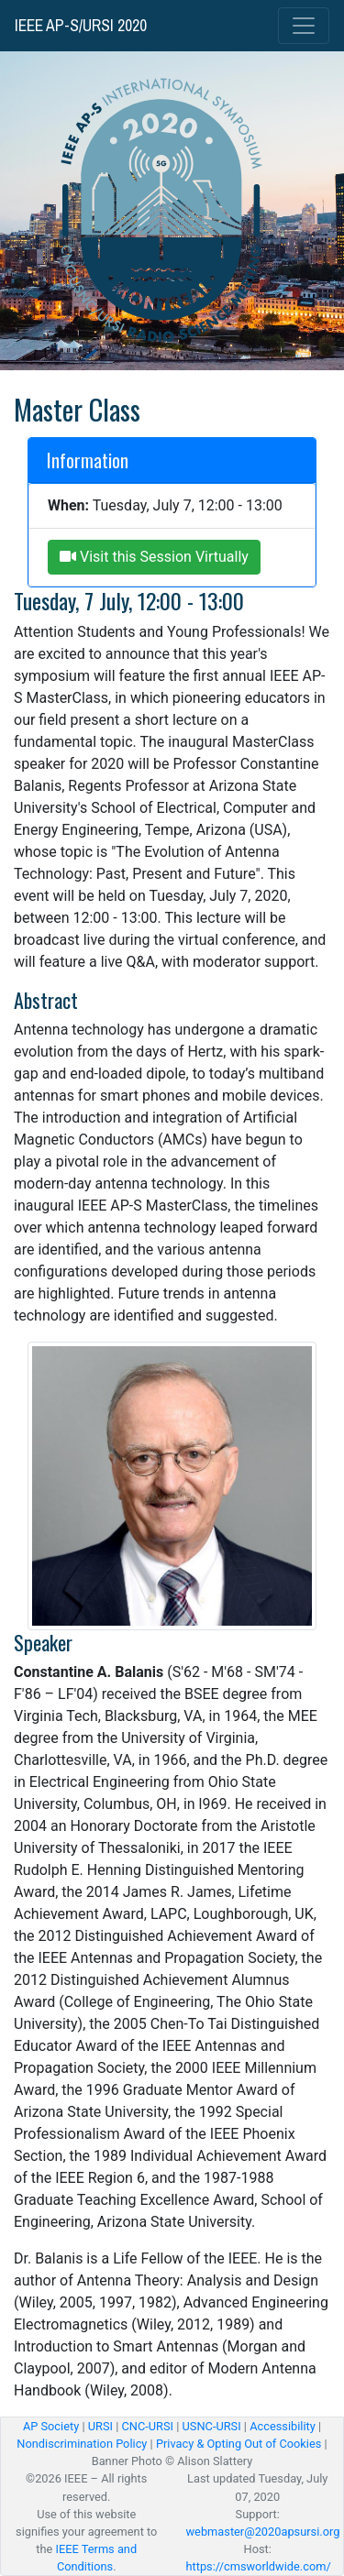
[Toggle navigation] (303, 25)
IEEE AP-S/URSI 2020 (81, 25)
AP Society (51, 2426)
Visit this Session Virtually (154, 556)
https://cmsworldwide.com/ (258, 2566)
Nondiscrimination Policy (82, 2443)
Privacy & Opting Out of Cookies (238, 2443)
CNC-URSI (147, 2426)
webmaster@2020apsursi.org (263, 2531)
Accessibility (283, 2426)
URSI (100, 2426)
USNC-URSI (212, 2426)
